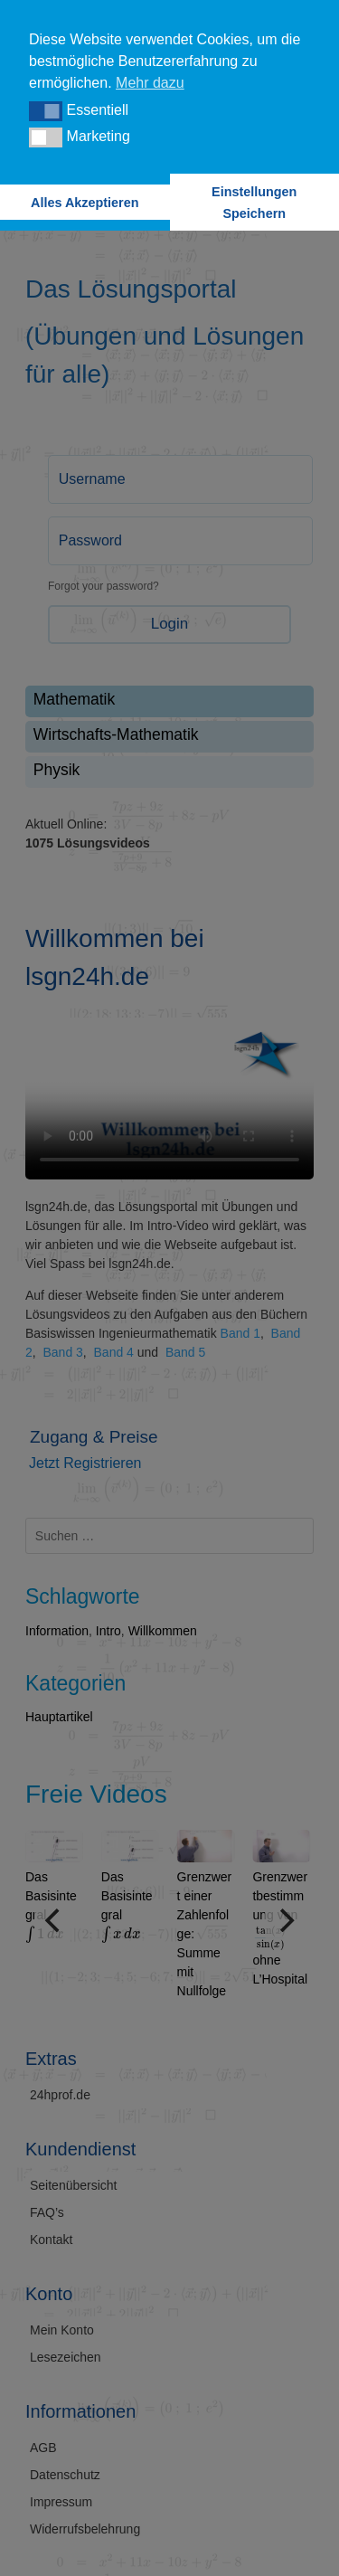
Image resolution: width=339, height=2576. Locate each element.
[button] (45, 111)
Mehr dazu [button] (150, 82)
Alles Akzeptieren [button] (84, 202)
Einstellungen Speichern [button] (254, 203)
